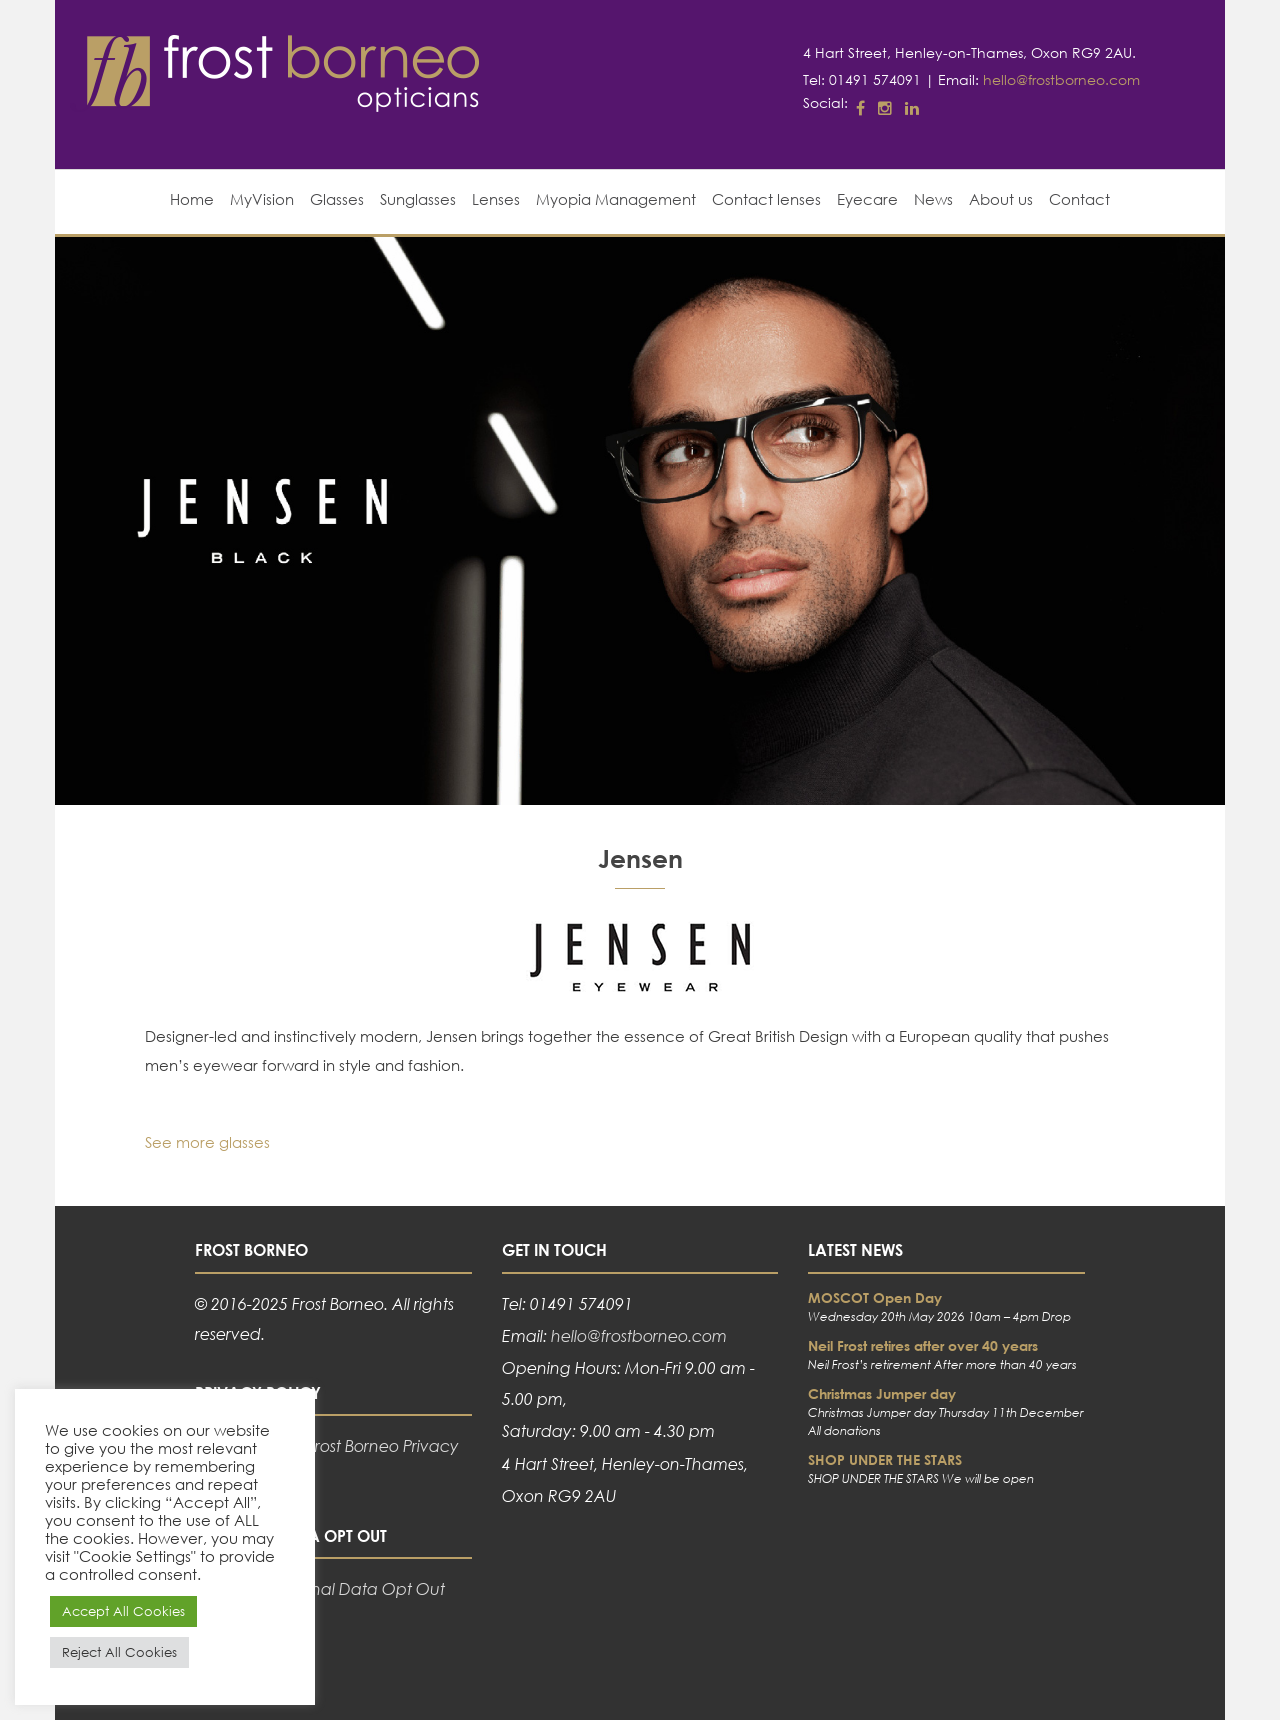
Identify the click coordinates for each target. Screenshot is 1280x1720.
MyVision (262, 199)
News (933, 199)
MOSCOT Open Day (875, 1297)
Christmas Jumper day (882, 1393)
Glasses (337, 199)
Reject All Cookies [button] (119, 1652)
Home (192, 199)
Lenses (496, 199)
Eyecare (867, 199)
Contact (1079, 199)
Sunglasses (418, 199)
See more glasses (207, 1142)
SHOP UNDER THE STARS (885, 1459)
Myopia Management (616, 199)
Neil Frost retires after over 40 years (923, 1345)
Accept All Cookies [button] (123, 1611)
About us (1001, 199)
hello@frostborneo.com (1061, 79)
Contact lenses (766, 199)
